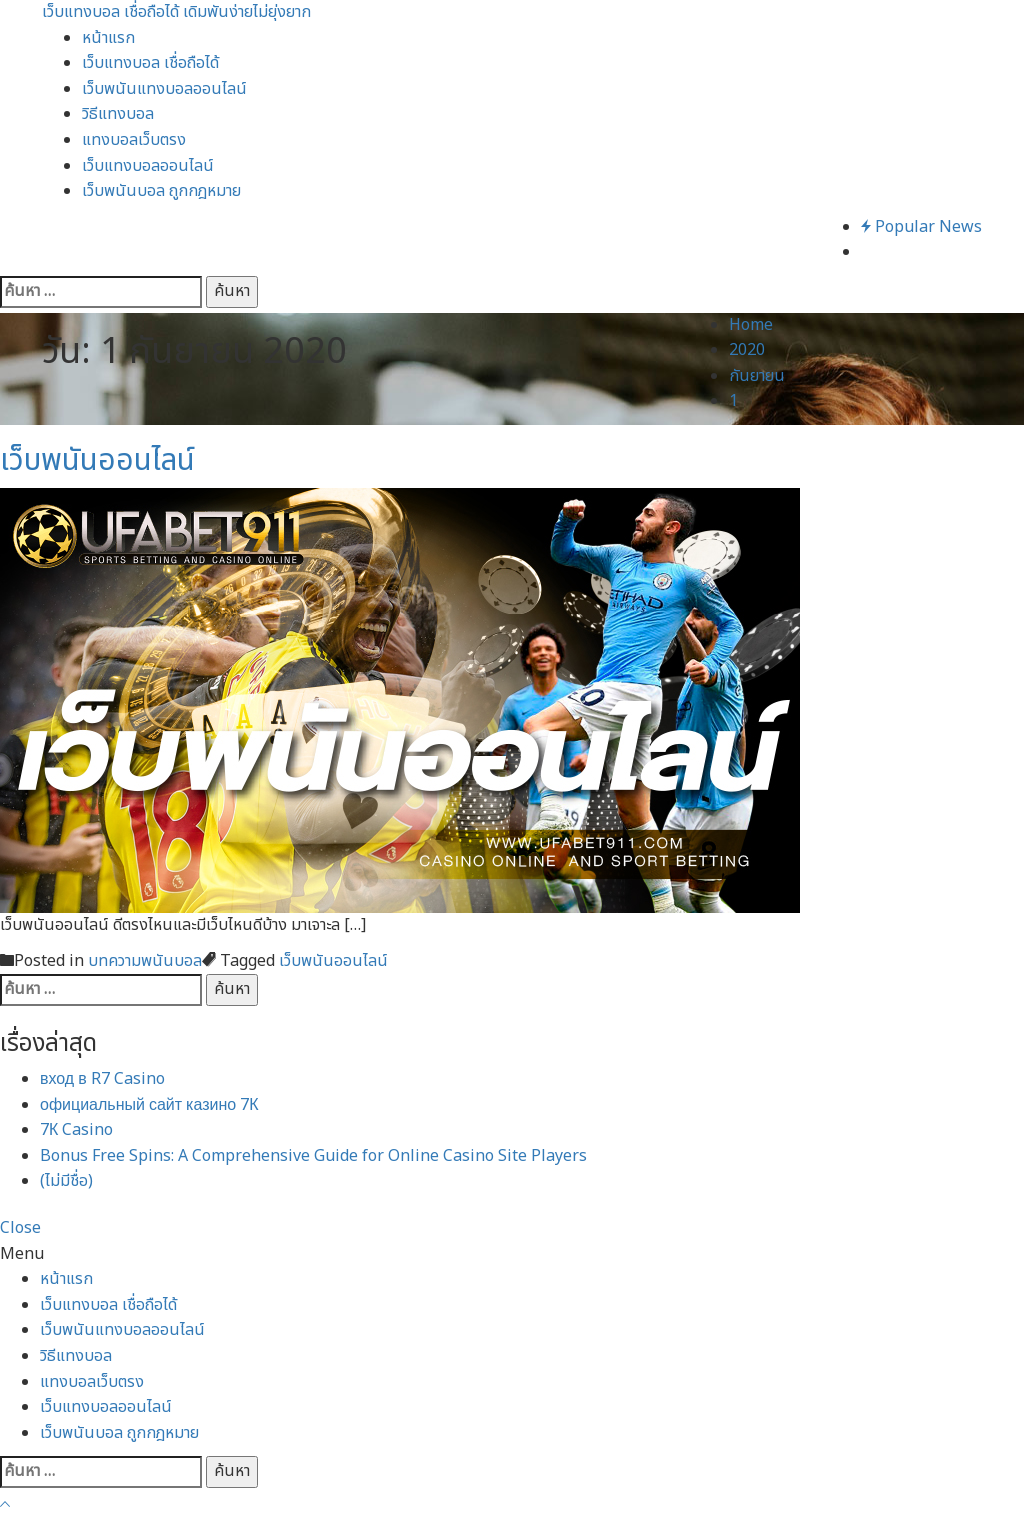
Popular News (921, 227)
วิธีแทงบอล (118, 114)
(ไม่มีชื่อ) (66, 1181)
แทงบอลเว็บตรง (134, 140)
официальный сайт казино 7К (149, 1105)
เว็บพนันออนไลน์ (97, 461)
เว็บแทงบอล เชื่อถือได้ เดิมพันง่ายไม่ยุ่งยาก (176, 12)
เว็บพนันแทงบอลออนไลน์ (164, 89)
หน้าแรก (108, 38)
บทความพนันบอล (145, 961)
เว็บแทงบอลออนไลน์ (148, 166)
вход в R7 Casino (102, 1079)
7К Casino (76, 1130)
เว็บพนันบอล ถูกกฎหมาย (161, 191)
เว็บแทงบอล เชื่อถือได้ (150, 63)
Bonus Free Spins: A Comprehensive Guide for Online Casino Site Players (313, 1156)
